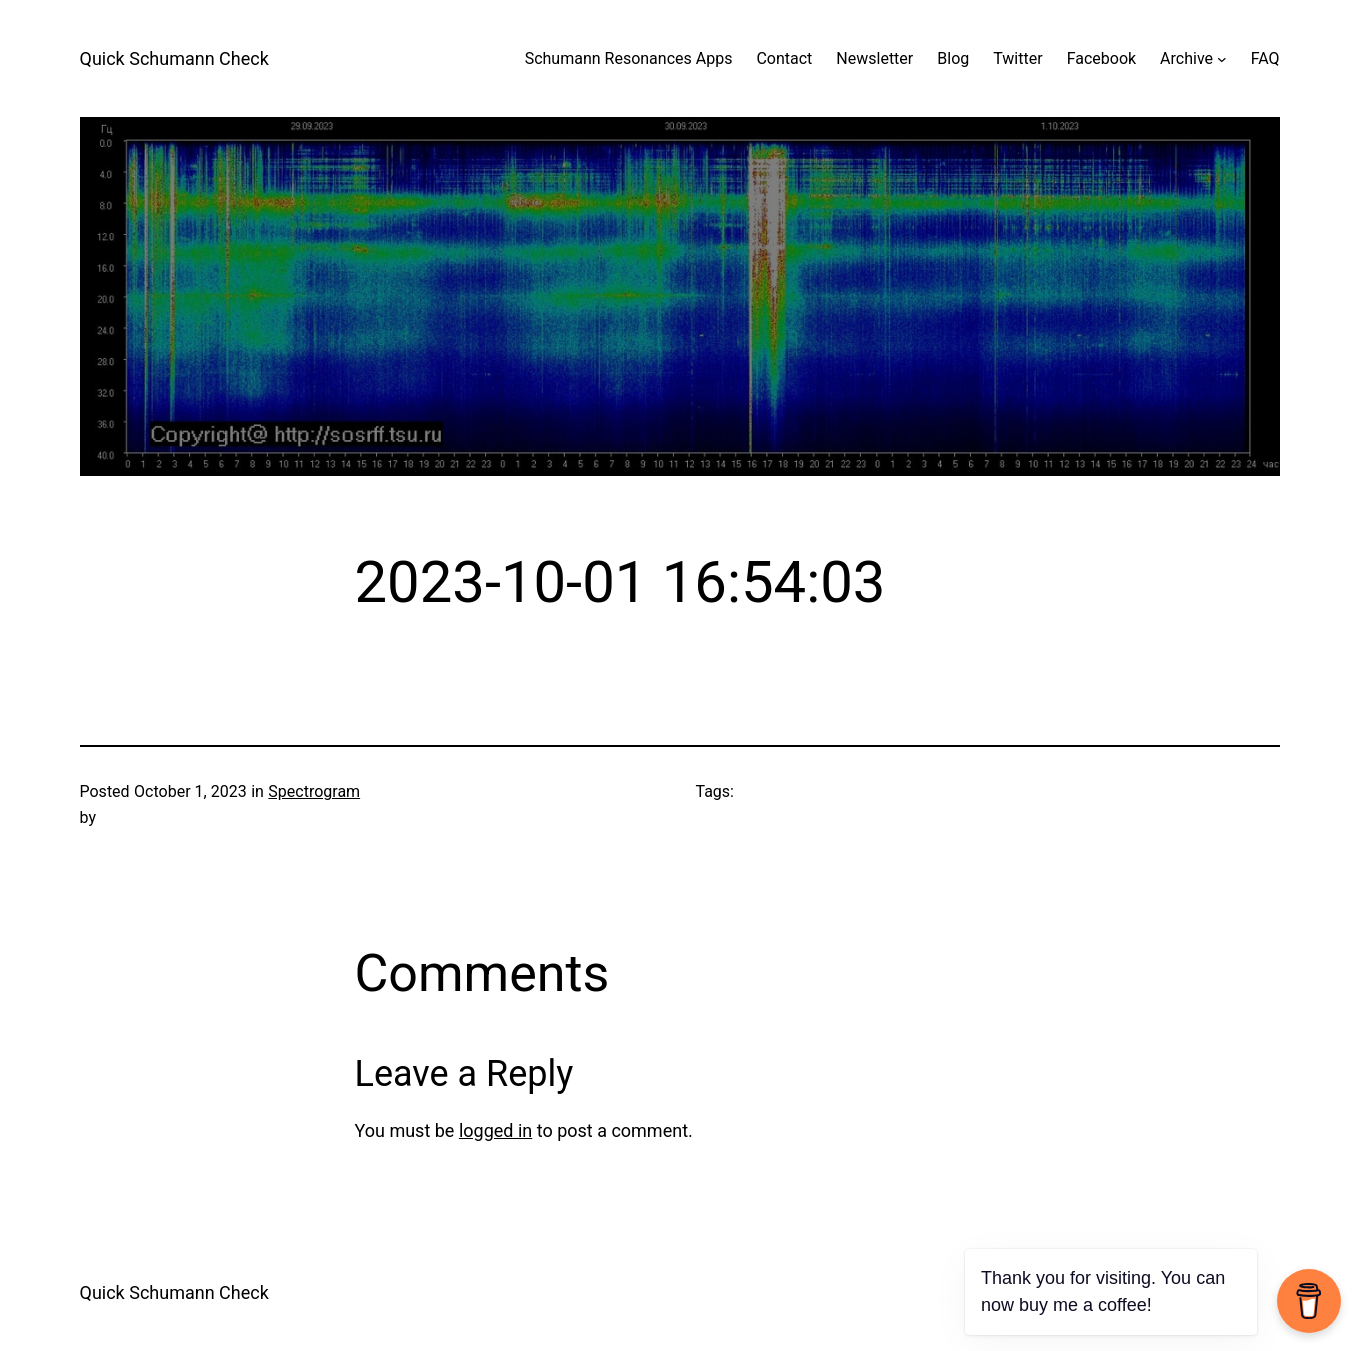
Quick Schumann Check (174, 58)
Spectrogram (314, 791)
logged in (495, 1130)
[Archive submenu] (1222, 59)
